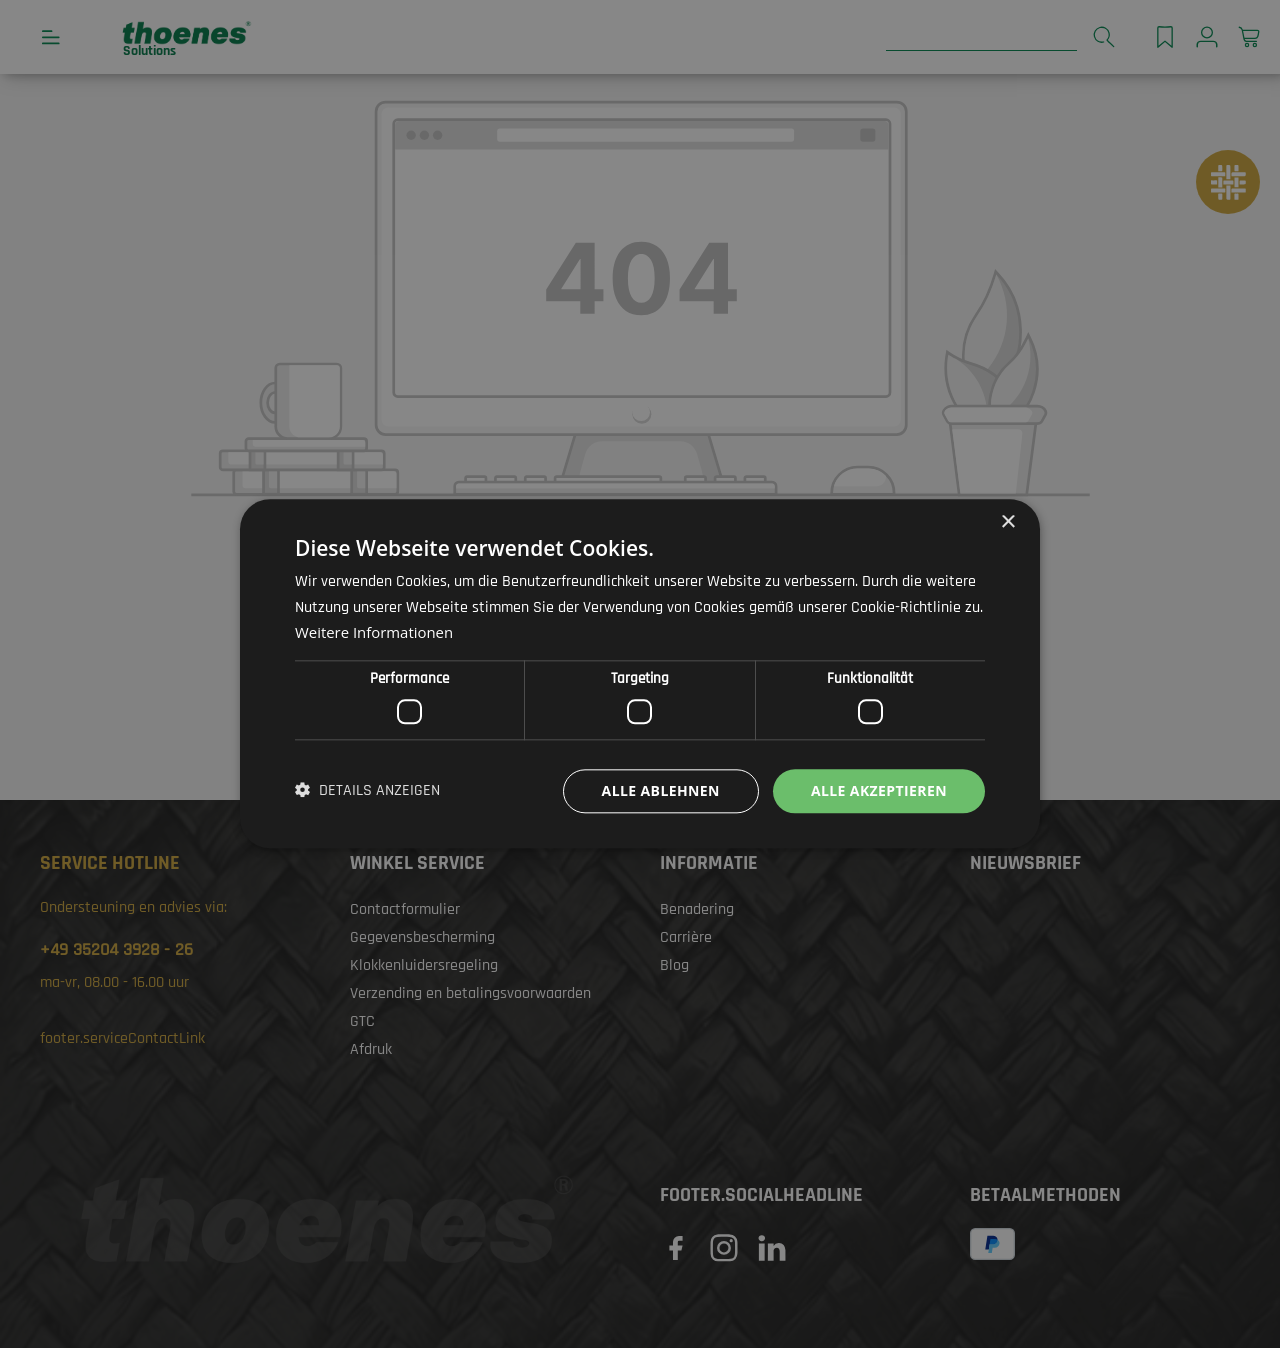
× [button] (1007, 522)
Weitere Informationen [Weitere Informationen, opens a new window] (374, 633)
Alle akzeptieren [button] (879, 790)
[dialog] (640, 674)
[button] (367, 791)
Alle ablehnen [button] (661, 790)
